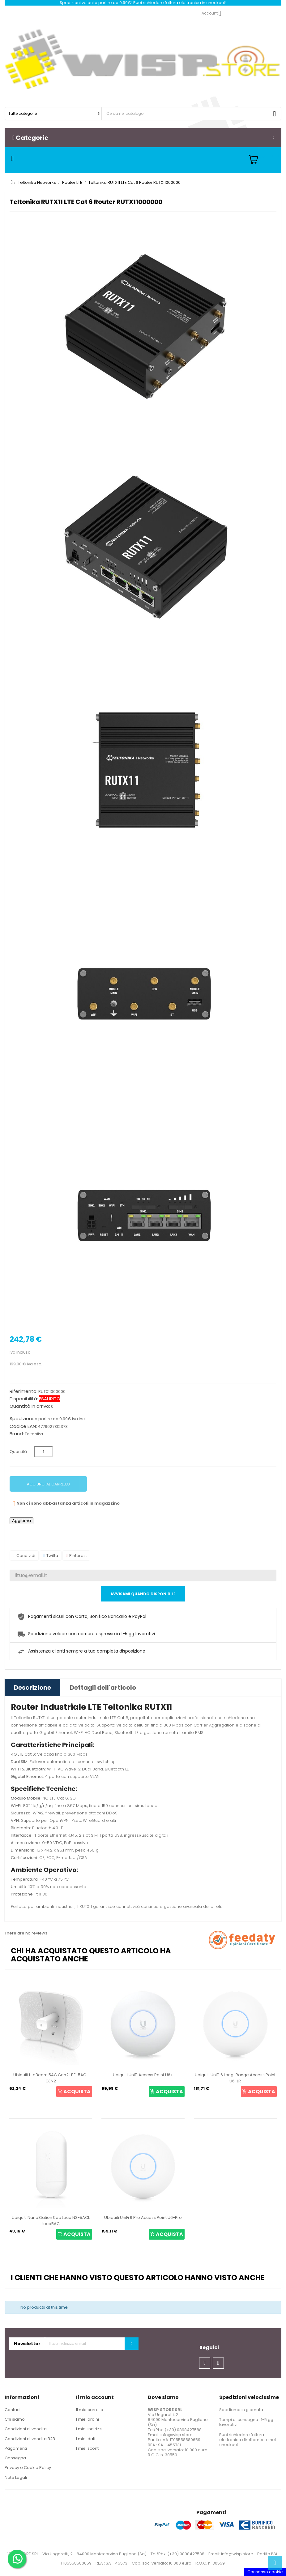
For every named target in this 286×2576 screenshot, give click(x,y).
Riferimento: (23, 1391)
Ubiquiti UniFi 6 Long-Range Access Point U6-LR (235, 2078)
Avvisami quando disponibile (143, 1594)
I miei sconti (88, 2448)
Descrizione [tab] (32, 1687)
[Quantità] (43, 1451)
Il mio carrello (89, 2410)
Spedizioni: (22, 1418)
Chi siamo (15, 2419)
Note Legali (16, 2477)
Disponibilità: (24, 1398)
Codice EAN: (23, 1426)
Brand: (17, 1433)
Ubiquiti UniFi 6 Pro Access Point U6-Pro (143, 2217)
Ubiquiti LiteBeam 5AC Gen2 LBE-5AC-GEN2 (50, 2078)
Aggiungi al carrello (48, 1484)
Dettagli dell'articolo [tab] (103, 1687)
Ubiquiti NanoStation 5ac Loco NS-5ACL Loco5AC (51, 2221)
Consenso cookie (265, 2572)
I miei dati (85, 2439)
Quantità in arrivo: (30, 1406)
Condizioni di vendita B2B (30, 2439)
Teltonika (34, 1434)
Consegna (15, 2458)
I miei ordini (87, 2419)
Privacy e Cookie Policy (28, 2467)
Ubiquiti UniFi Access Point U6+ (143, 2075)
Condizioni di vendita (26, 2429)
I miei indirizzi (89, 2429)
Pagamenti (16, 2448)
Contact (13, 2410)
